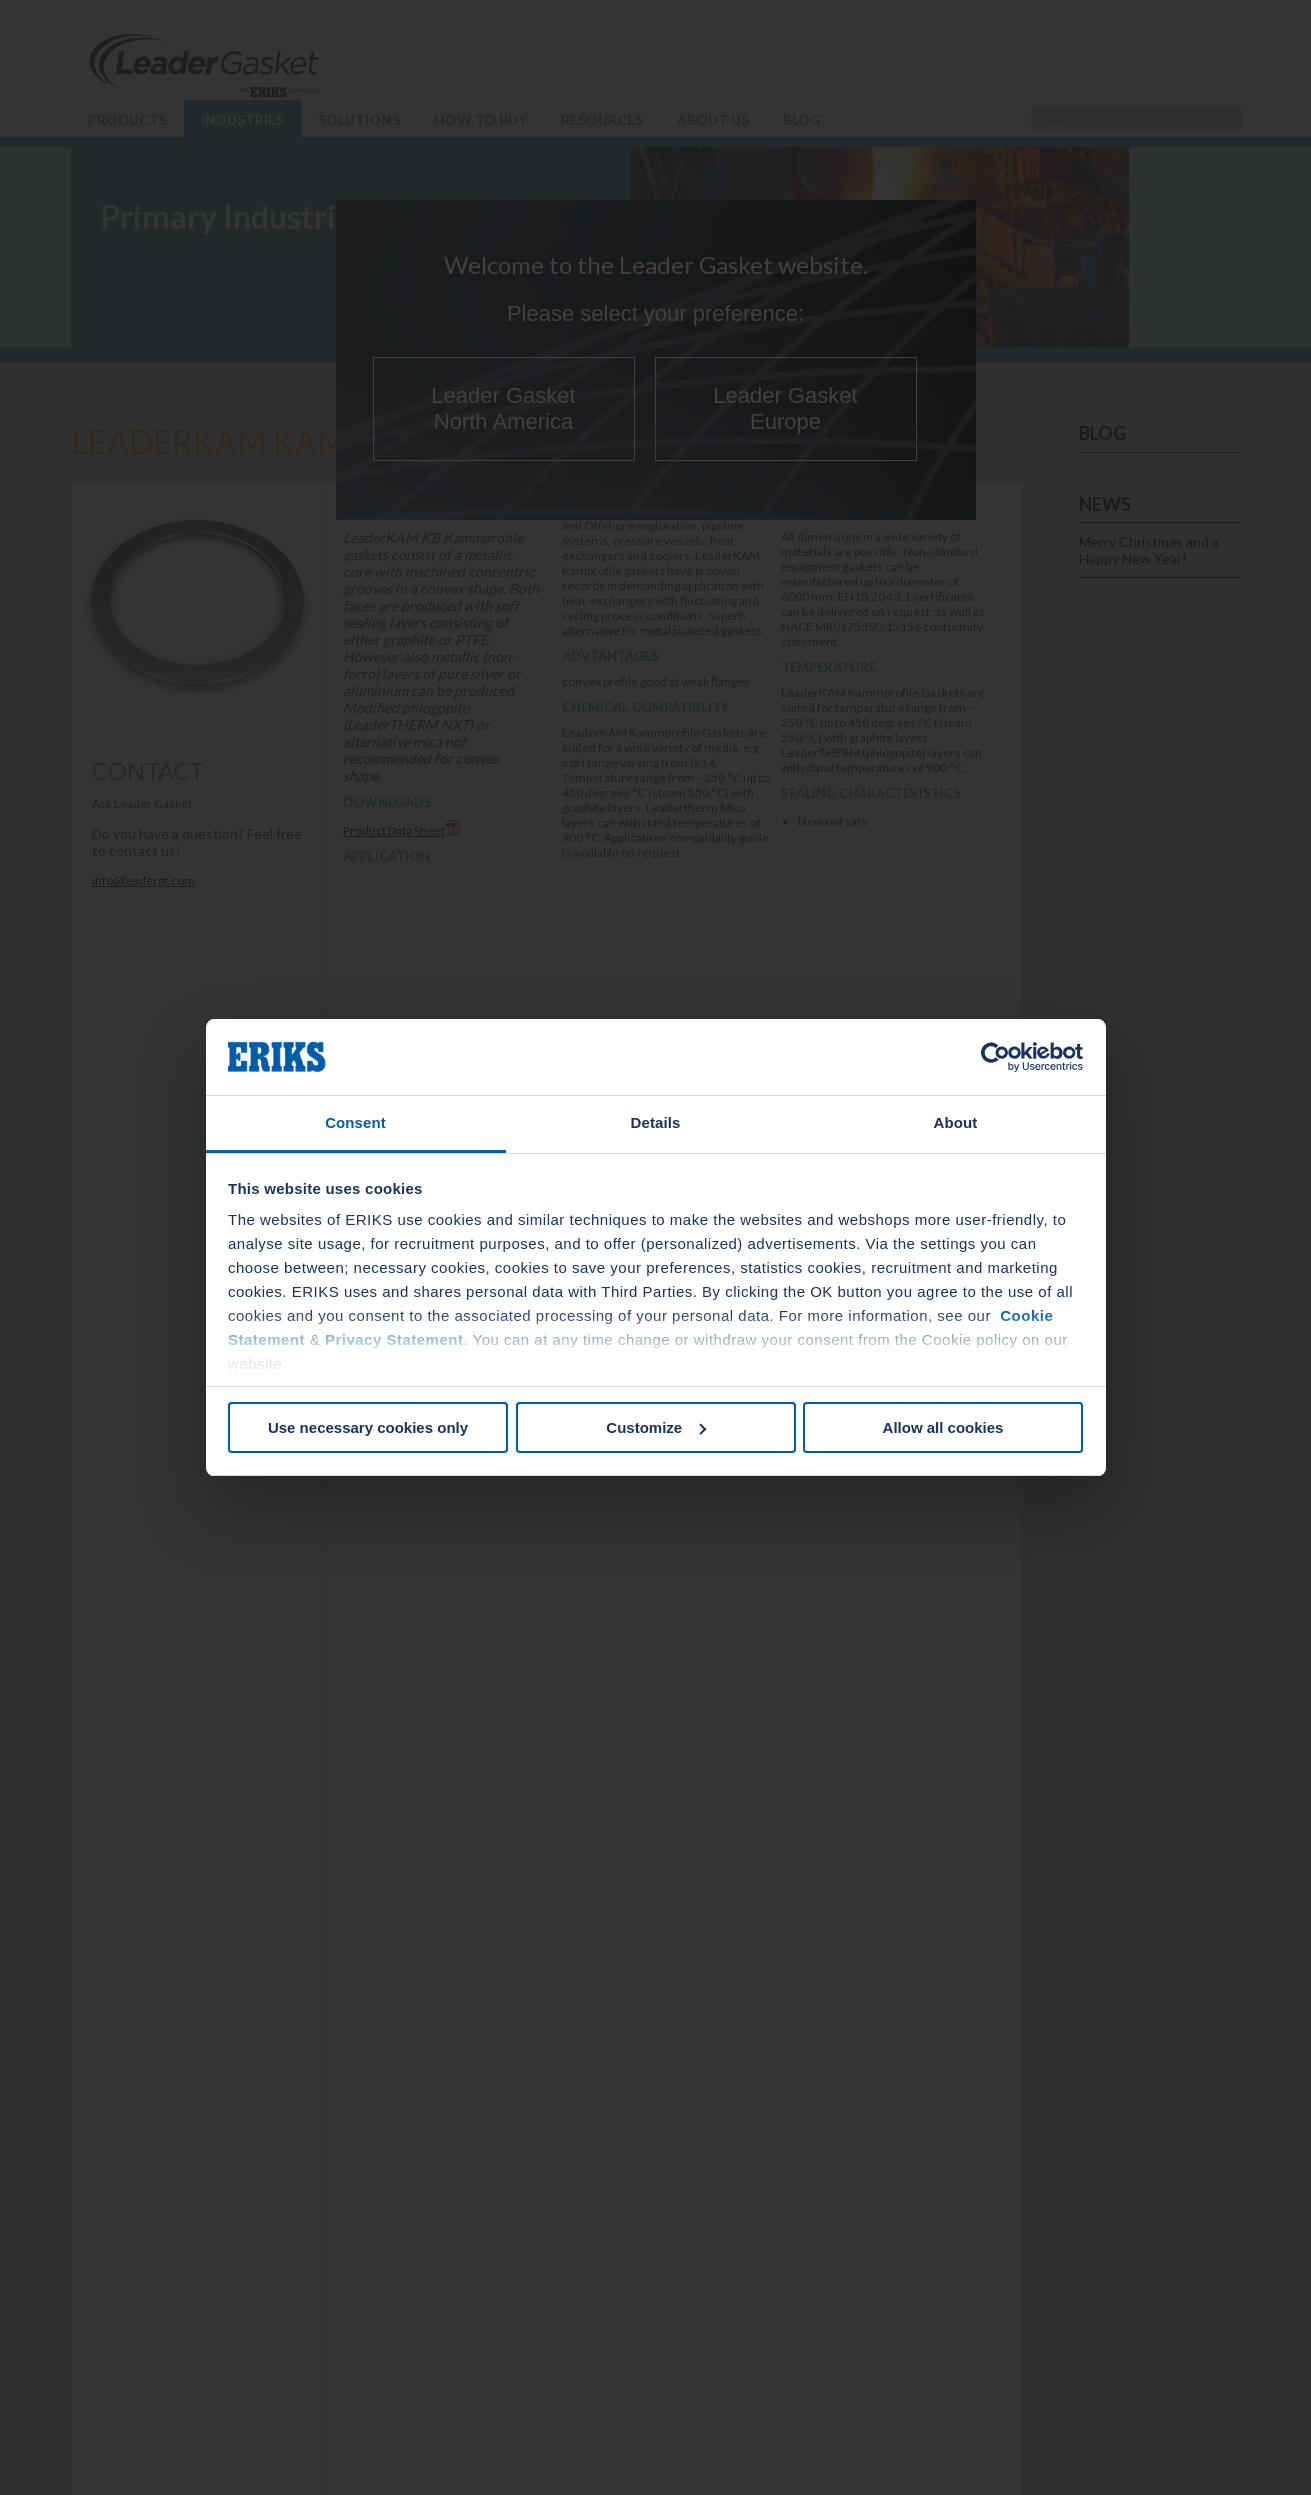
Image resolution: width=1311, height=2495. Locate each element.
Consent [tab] (355, 1122)
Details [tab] (656, 1122)
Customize (656, 1427)
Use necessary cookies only (368, 1427)
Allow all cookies (943, 1427)
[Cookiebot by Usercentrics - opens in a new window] (995, 1057)
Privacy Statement (394, 1339)
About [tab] (956, 1122)
